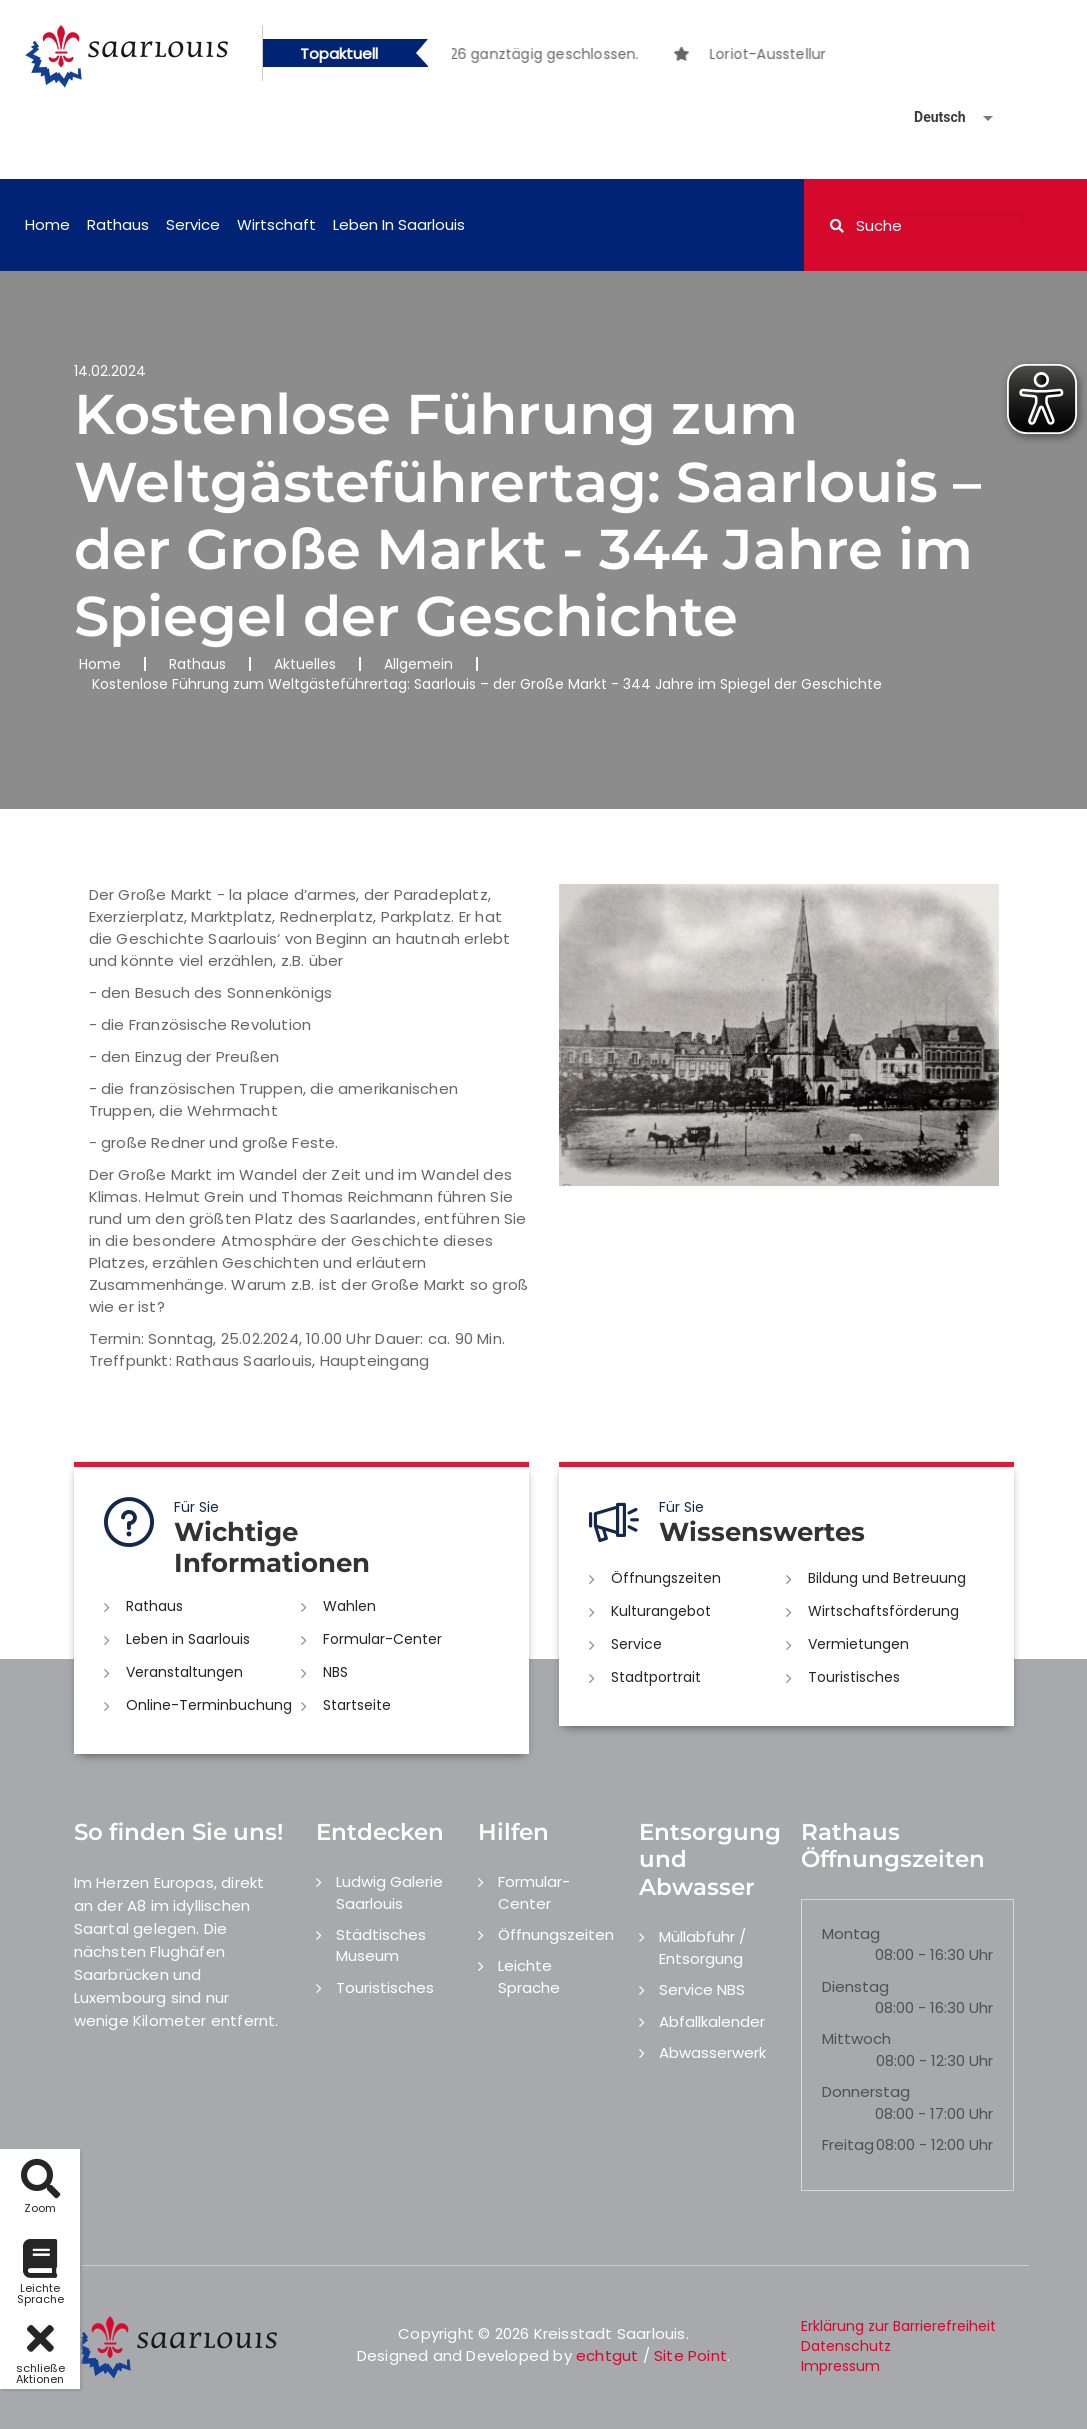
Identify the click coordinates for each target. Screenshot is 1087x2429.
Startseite (357, 1705)
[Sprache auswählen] (930, 117)
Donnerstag (866, 2091)
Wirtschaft (276, 224)
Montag (851, 1933)
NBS (335, 1672)
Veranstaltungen (184, 1672)
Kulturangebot (661, 1611)
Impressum (840, 2366)
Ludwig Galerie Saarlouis (389, 1892)
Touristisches (854, 1677)
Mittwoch (856, 2038)
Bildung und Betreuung (887, 1578)
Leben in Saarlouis (399, 224)
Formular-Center (382, 1639)
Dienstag (855, 1986)
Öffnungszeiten (666, 1578)
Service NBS (702, 1989)
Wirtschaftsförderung (883, 1611)
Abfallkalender (712, 2021)
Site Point (690, 2355)
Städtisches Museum (381, 1945)
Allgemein (418, 664)
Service (193, 224)
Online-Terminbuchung (209, 1705)
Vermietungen (858, 1644)
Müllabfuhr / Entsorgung (702, 1947)
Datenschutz (846, 2346)
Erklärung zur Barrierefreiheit (898, 2326)
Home (47, 224)
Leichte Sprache (529, 1976)
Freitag (848, 2144)
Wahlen (349, 1606)
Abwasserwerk (712, 2052)
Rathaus (118, 224)
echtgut (607, 2355)
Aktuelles (305, 664)
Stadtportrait (656, 1677)
